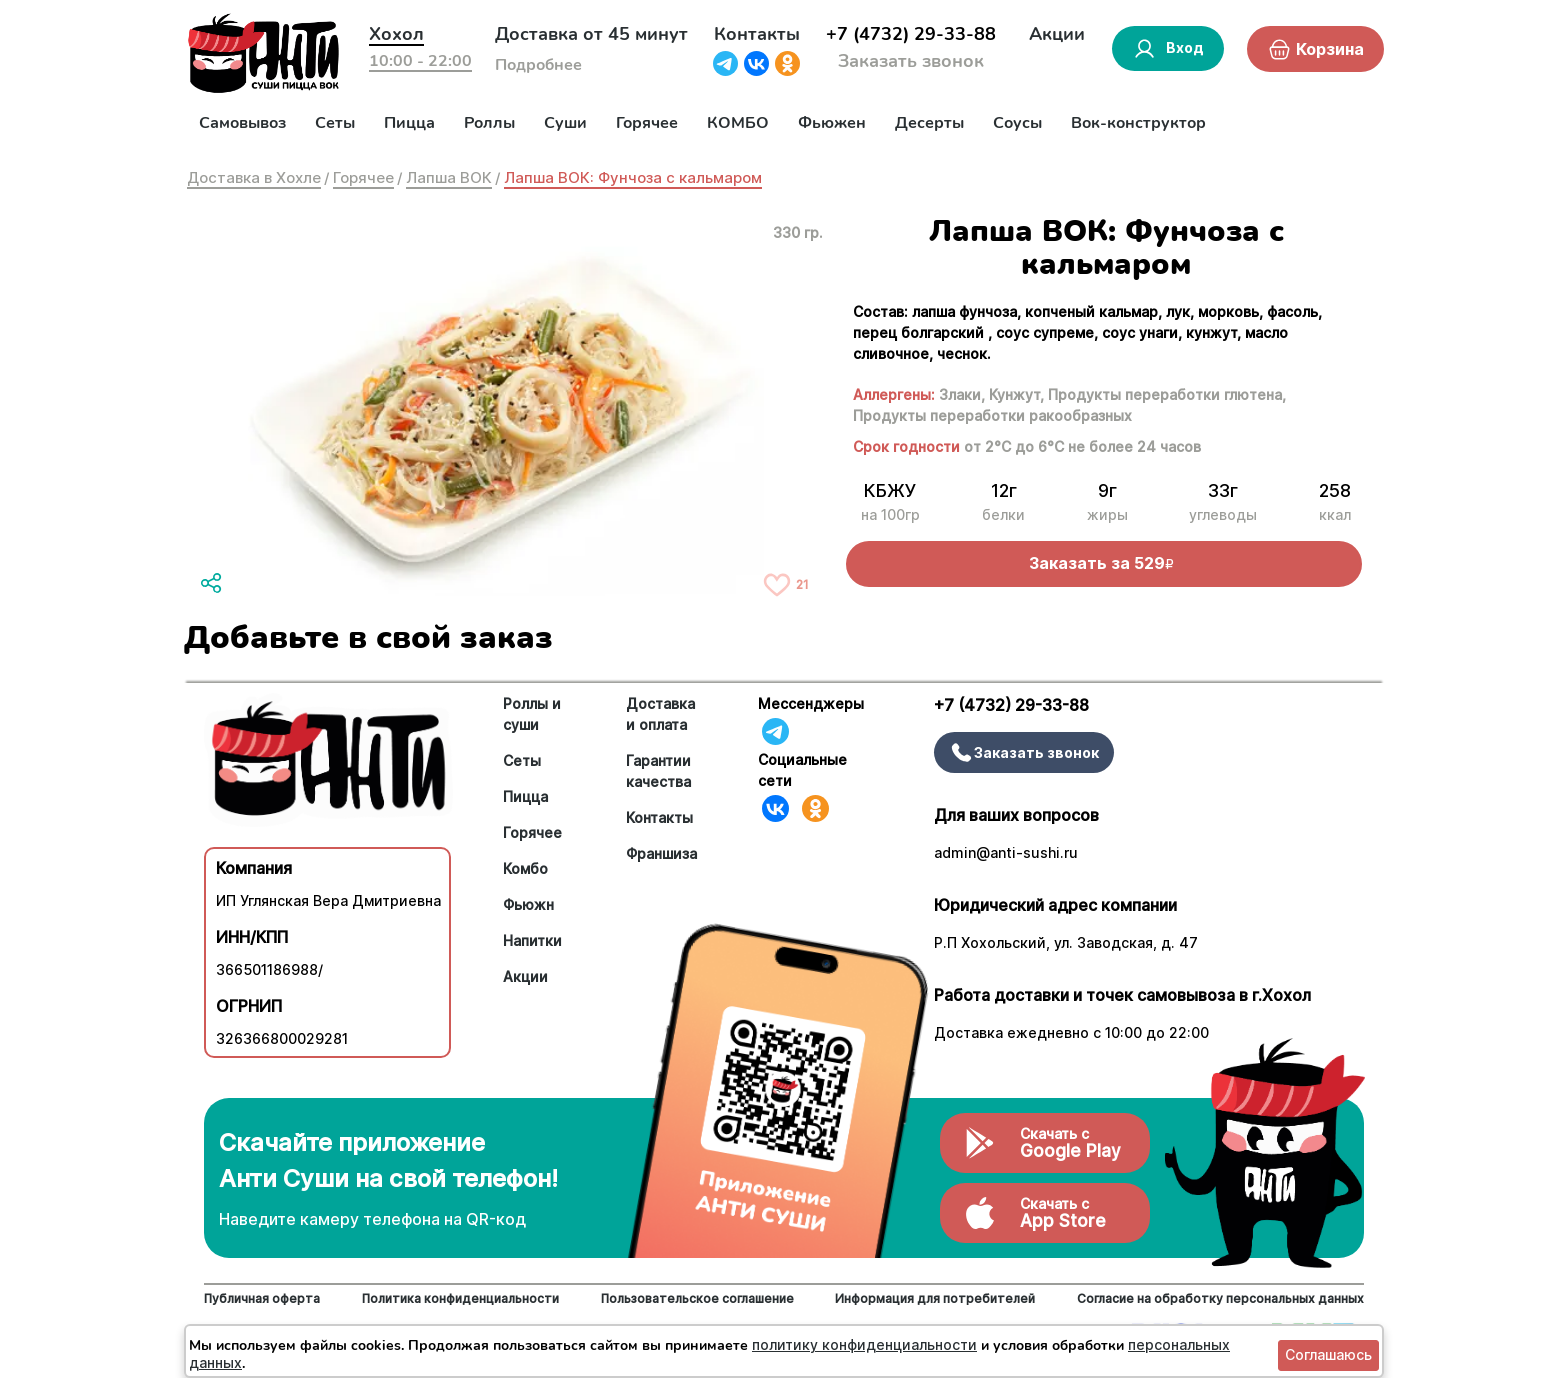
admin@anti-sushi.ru (1006, 852)
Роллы (489, 123)
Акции (1057, 34)
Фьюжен (832, 123)
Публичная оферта (262, 1298)
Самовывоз (242, 123)
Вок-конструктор (1138, 123)
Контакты (757, 34)
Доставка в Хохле (254, 177)
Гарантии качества (658, 771)
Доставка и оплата (660, 714)
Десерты (929, 123)
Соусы (1017, 123)
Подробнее (538, 65)
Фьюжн (528, 904)
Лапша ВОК (449, 177)
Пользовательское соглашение (697, 1298)
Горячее (647, 123)
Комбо (525, 868)
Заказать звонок (911, 61)
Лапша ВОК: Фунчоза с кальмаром (633, 177)
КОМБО (738, 123)
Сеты (335, 123)
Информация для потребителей (935, 1298)
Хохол (396, 34)
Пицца (409, 123)
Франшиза (661, 853)
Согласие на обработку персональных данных (1220, 1298)
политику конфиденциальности (864, 1344)
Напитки (532, 940)
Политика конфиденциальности (460, 1298)
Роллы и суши (532, 714)
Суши (565, 123)
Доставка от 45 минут (591, 34)
